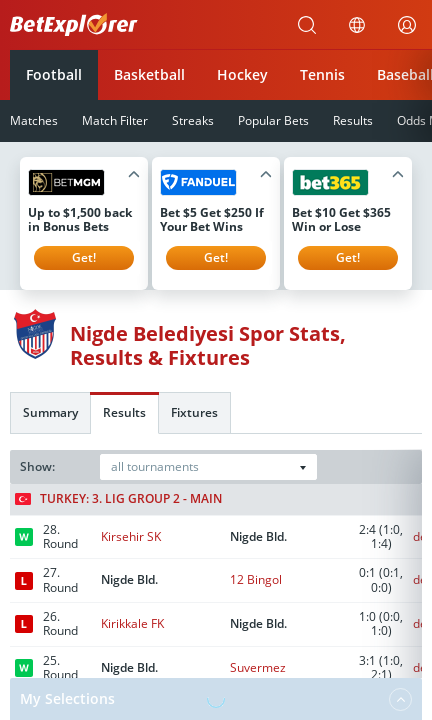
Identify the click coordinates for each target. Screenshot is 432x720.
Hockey (242, 74)
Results (353, 120)
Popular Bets (273, 120)
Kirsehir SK (131, 536)
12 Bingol (256, 579)
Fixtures (194, 412)
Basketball (149, 74)
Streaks (193, 120)
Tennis (322, 74)
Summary (50, 412)
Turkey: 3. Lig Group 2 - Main (118, 499)
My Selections (216, 699)
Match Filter (115, 120)
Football (54, 74)
